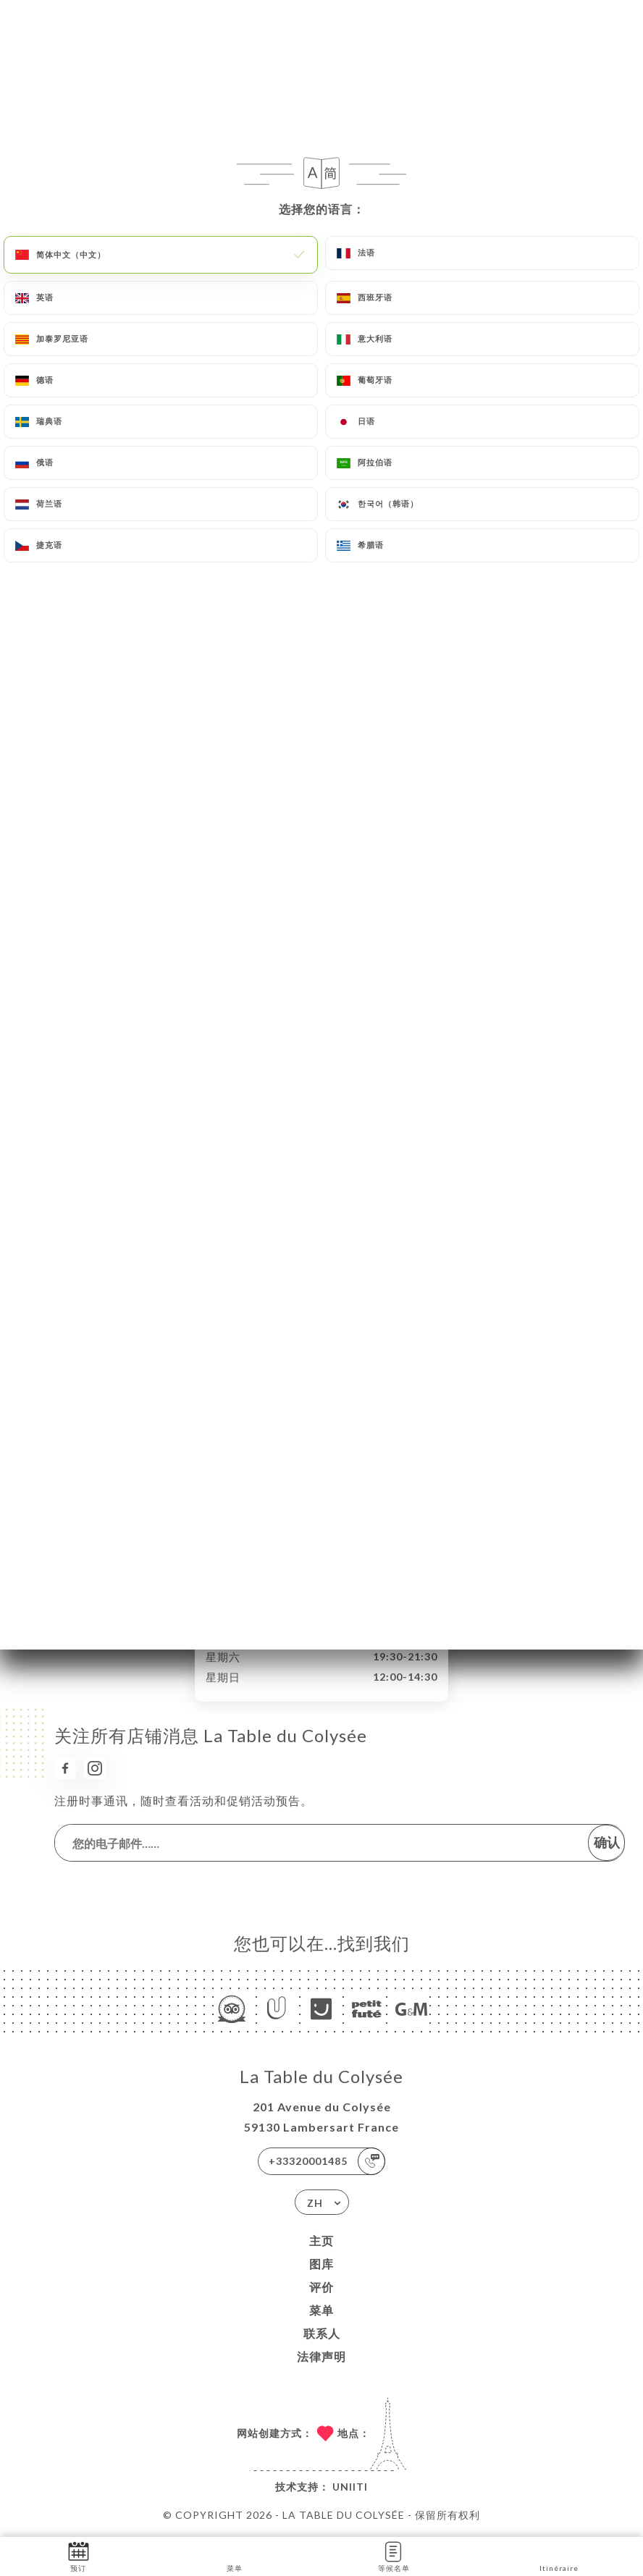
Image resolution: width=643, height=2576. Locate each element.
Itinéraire (559, 2555)
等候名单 (394, 2555)
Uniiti (350, 2486)
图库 (321, 2264)
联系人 (321, 2333)
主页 (321, 2240)
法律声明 (321, 2356)
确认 (607, 1842)
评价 (321, 2287)
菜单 (321, 2310)
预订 (78, 2555)
